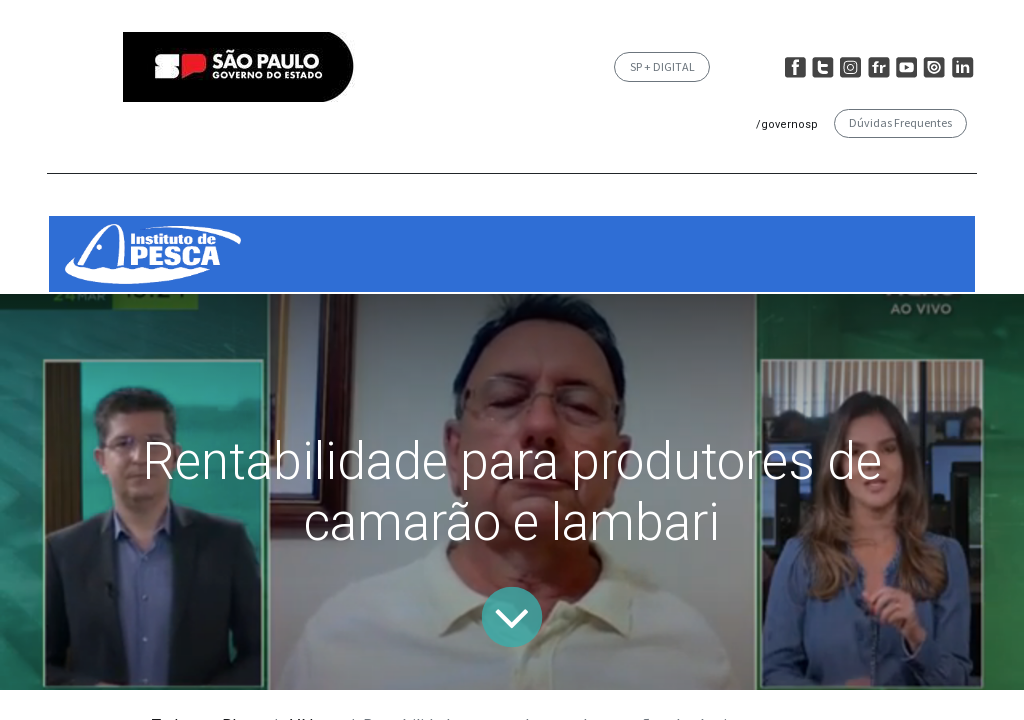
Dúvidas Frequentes (900, 122)
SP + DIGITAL (662, 66)
